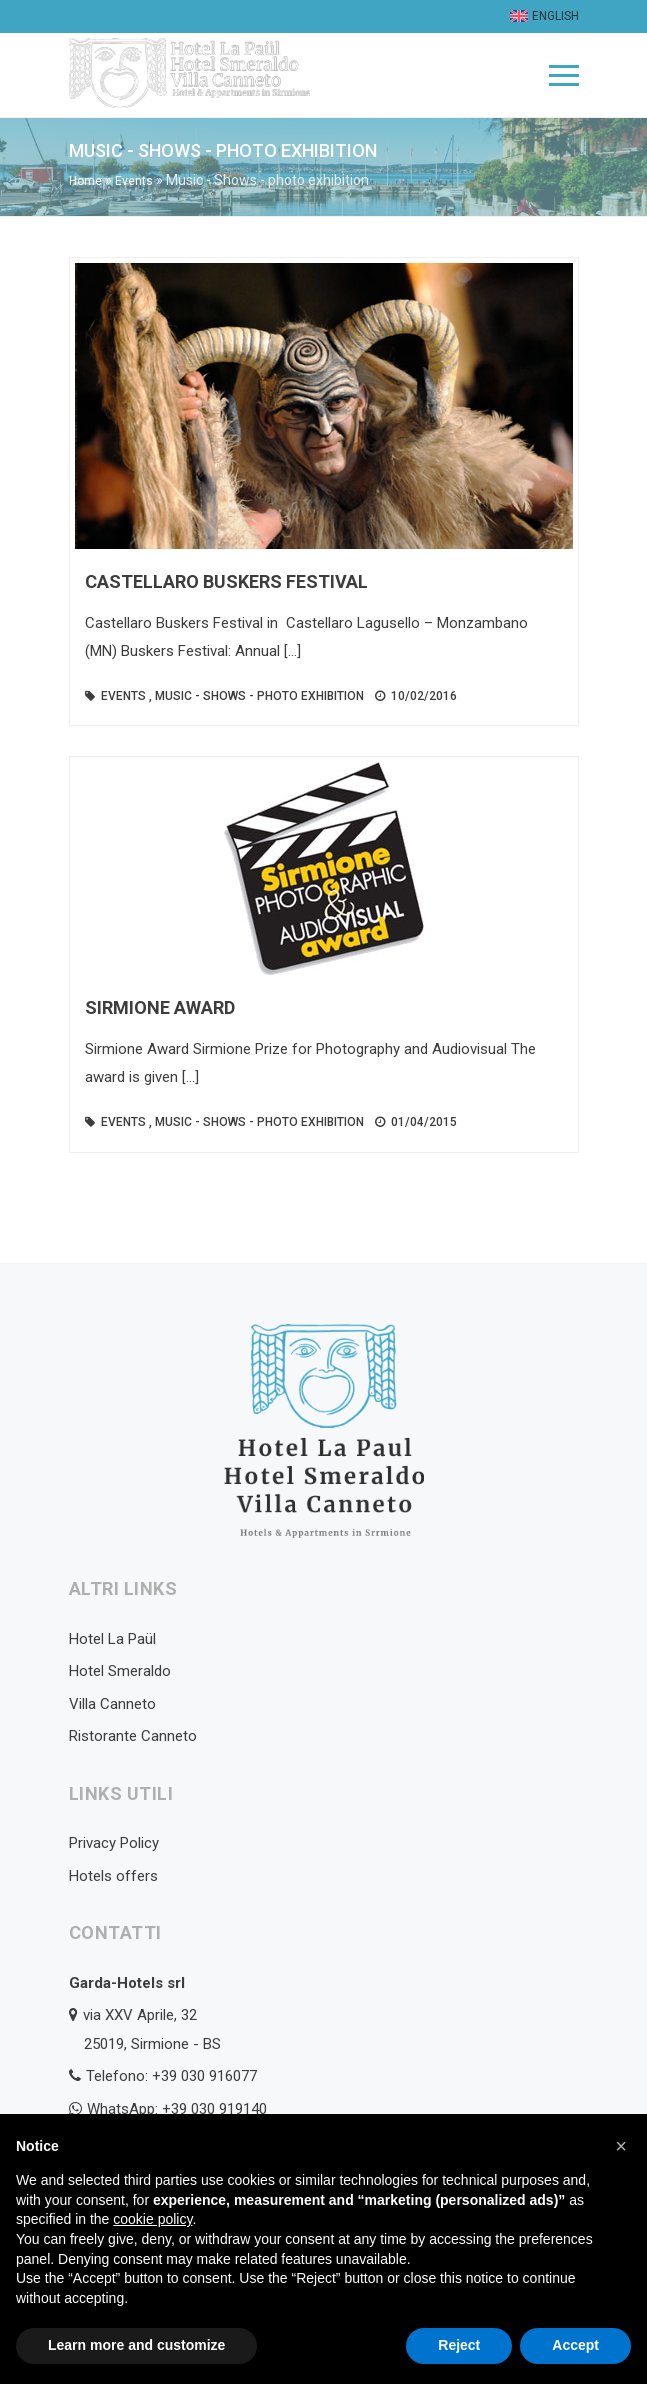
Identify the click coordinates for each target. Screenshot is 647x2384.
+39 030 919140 (214, 2109)
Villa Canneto (112, 1704)
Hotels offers (113, 1876)
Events (134, 181)
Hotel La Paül (112, 1639)
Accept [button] (575, 2345)
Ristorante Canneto (133, 1736)
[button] (621, 2146)
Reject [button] (459, 2345)
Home (85, 181)
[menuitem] (542, 16)
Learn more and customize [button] (136, 2345)
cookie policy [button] (152, 2219)
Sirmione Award (160, 1007)
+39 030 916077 (204, 2076)
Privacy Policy (114, 1843)
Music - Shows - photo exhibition (259, 696)
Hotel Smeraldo (120, 1671)
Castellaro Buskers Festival (226, 581)
